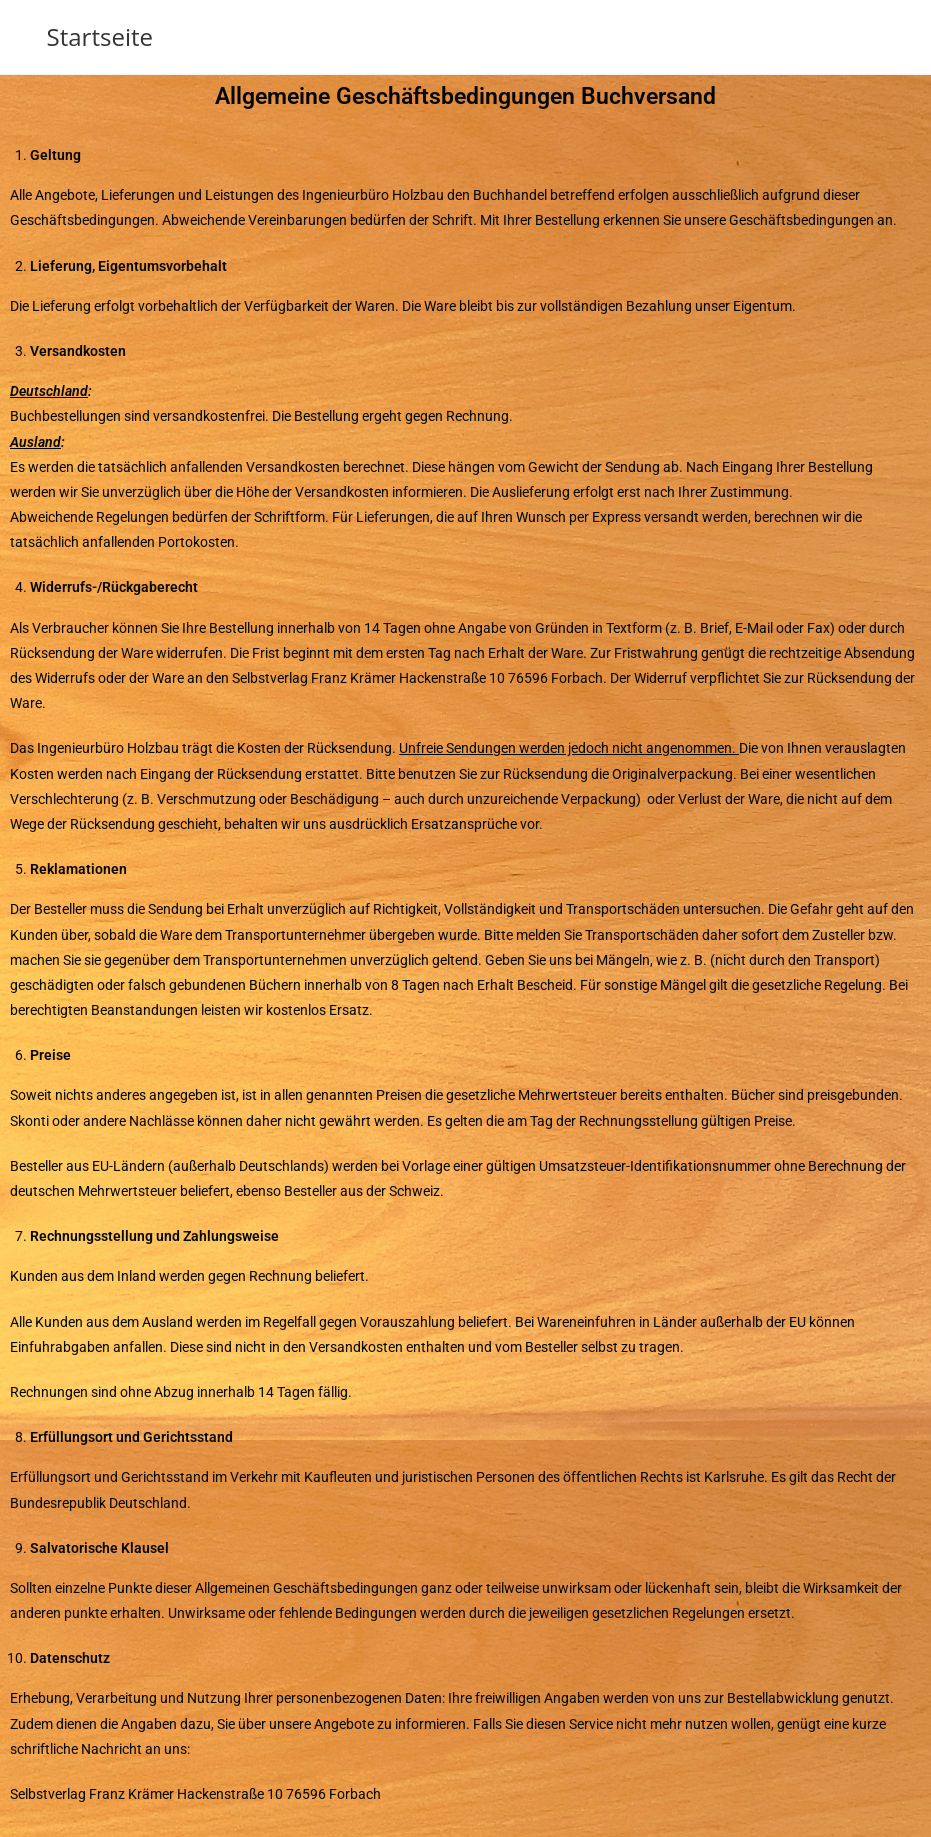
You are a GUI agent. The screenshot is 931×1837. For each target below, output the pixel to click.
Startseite (100, 36)
